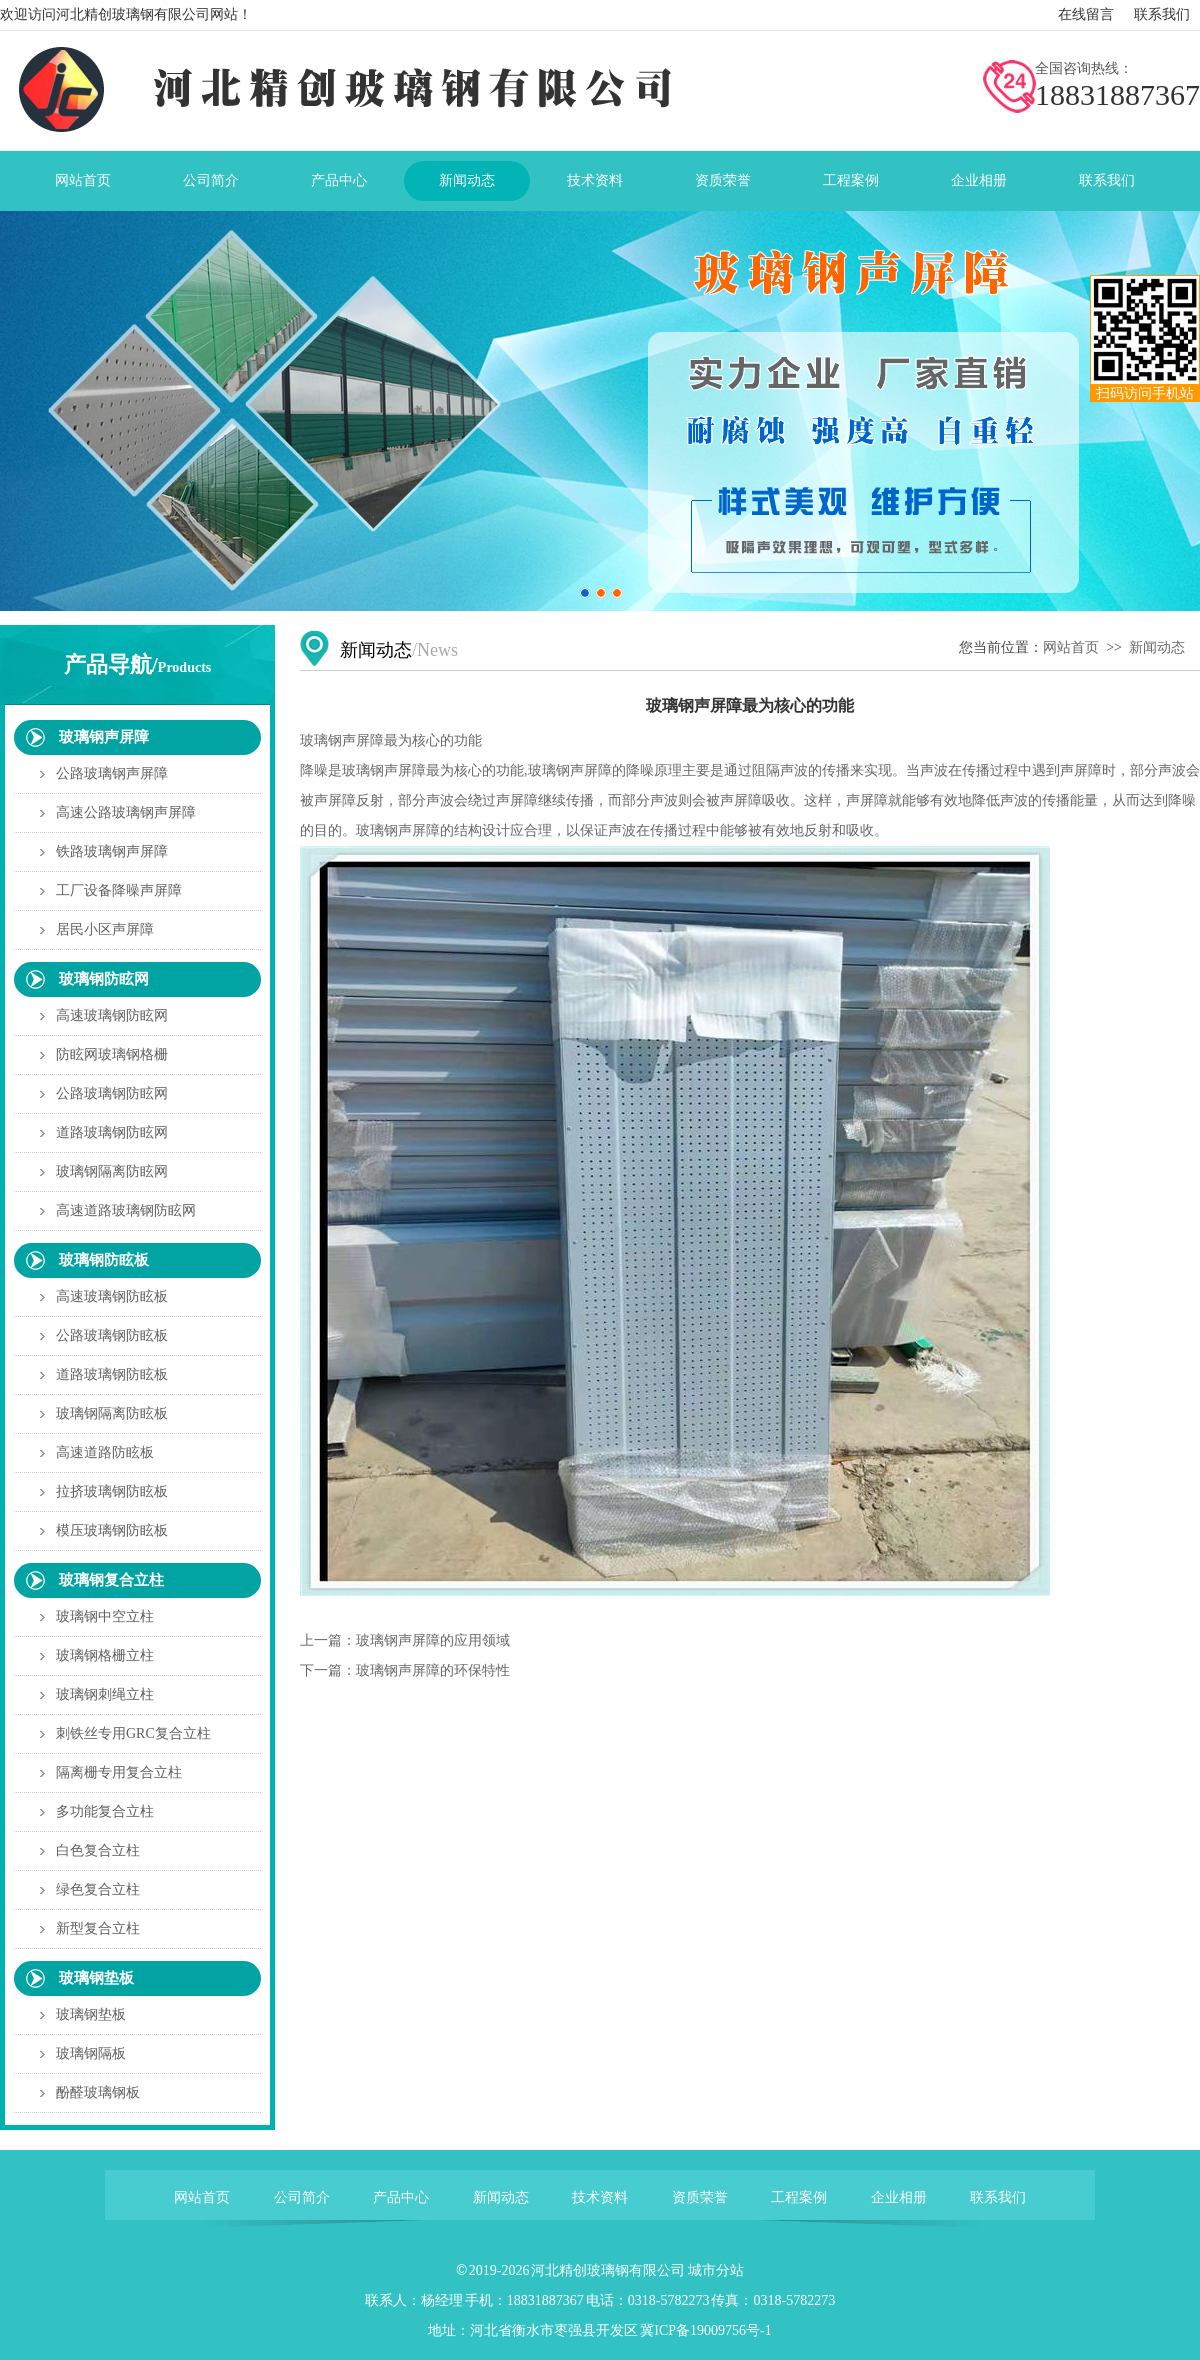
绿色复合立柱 (98, 1889)
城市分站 (716, 2270)
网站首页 (1071, 647)
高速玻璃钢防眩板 (112, 1296)
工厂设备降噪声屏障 (119, 890)
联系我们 (1162, 14)
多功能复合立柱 (105, 1811)
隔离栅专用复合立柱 (119, 1772)
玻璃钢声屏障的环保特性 (433, 1670)
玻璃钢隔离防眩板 (112, 1413)
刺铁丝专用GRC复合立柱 (133, 1733)
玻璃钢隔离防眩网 (112, 1171)
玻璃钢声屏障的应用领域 (433, 1640)
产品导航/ (138, 664)
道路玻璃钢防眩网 (112, 1132)
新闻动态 (1157, 647)
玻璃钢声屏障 (104, 737)
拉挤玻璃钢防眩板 (112, 1491)
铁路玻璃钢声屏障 (112, 851)
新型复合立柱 (98, 1928)
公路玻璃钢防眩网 (112, 1093)
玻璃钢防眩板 (104, 1260)
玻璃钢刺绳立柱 (105, 1694)
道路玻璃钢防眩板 (112, 1374)
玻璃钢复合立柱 (111, 1580)
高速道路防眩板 (105, 1452)
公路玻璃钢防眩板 (112, 1335)
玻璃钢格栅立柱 (105, 1655)
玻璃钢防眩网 (104, 979)
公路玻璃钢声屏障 (112, 773)
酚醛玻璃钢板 (98, 2092)
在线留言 (1086, 14)
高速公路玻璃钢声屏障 (126, 812)
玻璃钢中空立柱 (105, 1616)
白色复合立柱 (98, 1850)
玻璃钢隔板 (91, 2053)
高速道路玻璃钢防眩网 (126, 1210)
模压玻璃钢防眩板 (112, 1530)
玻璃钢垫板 (96, 1978)
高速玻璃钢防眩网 (112, 1015)
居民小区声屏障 (105, 929)
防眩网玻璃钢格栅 (112, 1054)
